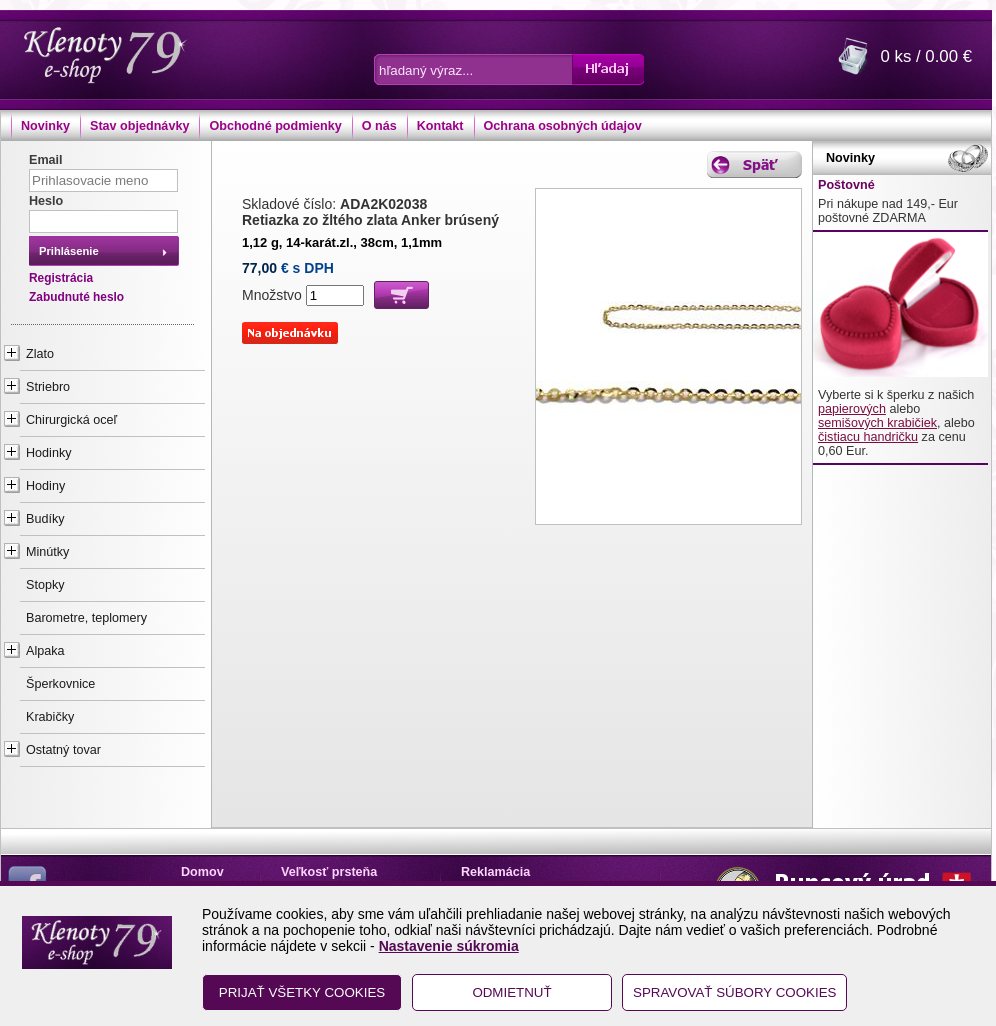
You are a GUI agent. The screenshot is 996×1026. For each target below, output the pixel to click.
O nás (379, 126)
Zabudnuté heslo (76, 297)
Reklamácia (495, 872)
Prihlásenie (69, 251)
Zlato (40, 354)
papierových (852, 409)
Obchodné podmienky (275, 126)
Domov (202, 872)
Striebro (48, 387)
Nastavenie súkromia (449, 946)
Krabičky (50, 717)
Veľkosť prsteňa (329, 872)
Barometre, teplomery (86, 618)
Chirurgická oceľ (71, 420)
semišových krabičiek (877, 423)
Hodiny (45, 486)
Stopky (45, 585)
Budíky (45, 519)
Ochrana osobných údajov (563, 126)
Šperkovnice (60, 684)
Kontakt (440, 126)
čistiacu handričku (868, 437)
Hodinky (49, 453)
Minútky (47, 552)
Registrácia (61, 278)
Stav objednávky (139, 126)
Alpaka (45, 651)
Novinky (45, 126)
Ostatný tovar (63, 750)
